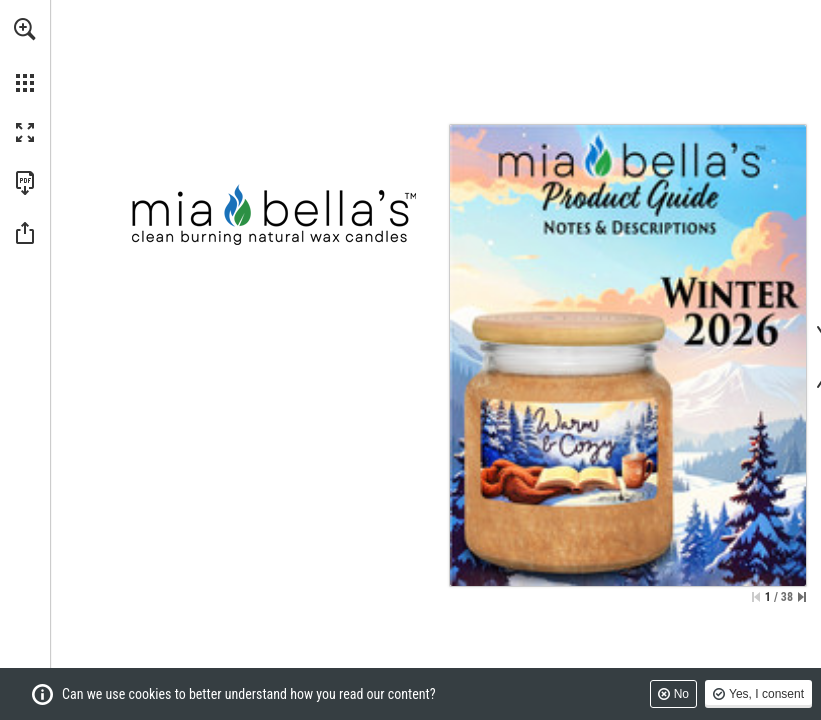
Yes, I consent (766, 694)
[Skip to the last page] (802, 597)
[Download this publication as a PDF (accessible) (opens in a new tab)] (25, 183)
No (681, 694)
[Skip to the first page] (756, 597)
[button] (25, 29)
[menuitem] (25, 55)
